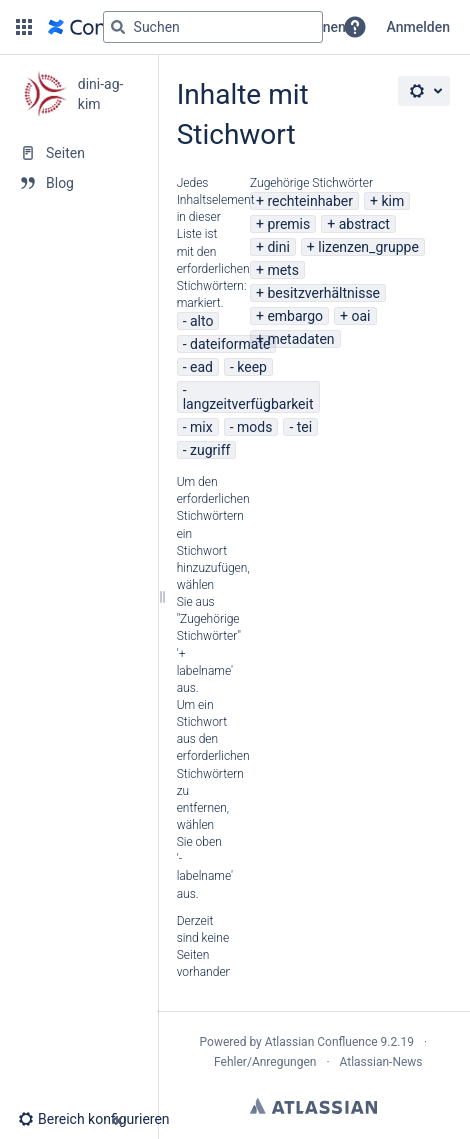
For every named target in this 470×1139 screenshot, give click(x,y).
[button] (24, 27)
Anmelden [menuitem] (418, 27)
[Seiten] (78, 153)
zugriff (210, 450)
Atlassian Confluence (321, 1042)
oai (360, 316)
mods (254, 427)
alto (201, 321)
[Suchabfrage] (213, 27)
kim (392, 201)
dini (278, 247)
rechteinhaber (310, 201)
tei (304, 427)
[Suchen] (118, 27)
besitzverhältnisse (323, 293)
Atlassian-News (381, 1062)
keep (252, 367)
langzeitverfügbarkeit (248, 404)
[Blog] (78, 183)
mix (201, 427)
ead (201, 367)
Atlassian (313, 1106)
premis (288, 224)
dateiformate (230, 344)
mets (283, 270)
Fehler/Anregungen (265, 1062)
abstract (364, 224)
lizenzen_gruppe (368, 247)
